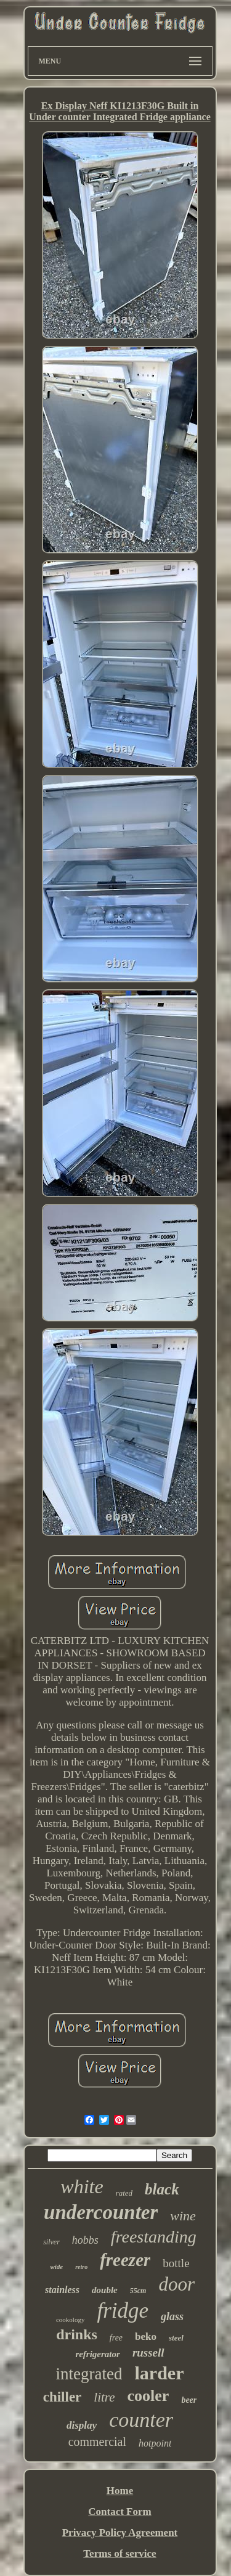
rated (124, 2193)
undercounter (101, 2212)
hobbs (85, 2240)
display (82, 2425)
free (116, 2337)
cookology (70, 2319)
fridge (122, 2311)
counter (141, 2419)
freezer (125, 2260)
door (176, 2284)
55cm (138, 2290)
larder (159, 2373)
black (162, 2189)
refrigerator (97, 2354)
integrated (89, 2374)
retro (81, 2266)
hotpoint (155, 2443)
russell (148, 2352)
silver (51, 2242)
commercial (97, 2441)
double (105, 2290)
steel (176, 2337)
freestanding (154, 2236)
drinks (76, 2334)
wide (56, 2266)
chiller (62, 2397)
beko (145, 2336)
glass (172, 2316)
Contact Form (119, 2511)
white (81, 2186)
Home (120, 2490)
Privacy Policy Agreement (120, 2532)
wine (183, 2215)
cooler (148, 2396)
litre (104, 2397)
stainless (62, 2289)
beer (189, 2400)
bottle (176, 2263)
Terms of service (119, 2553)
